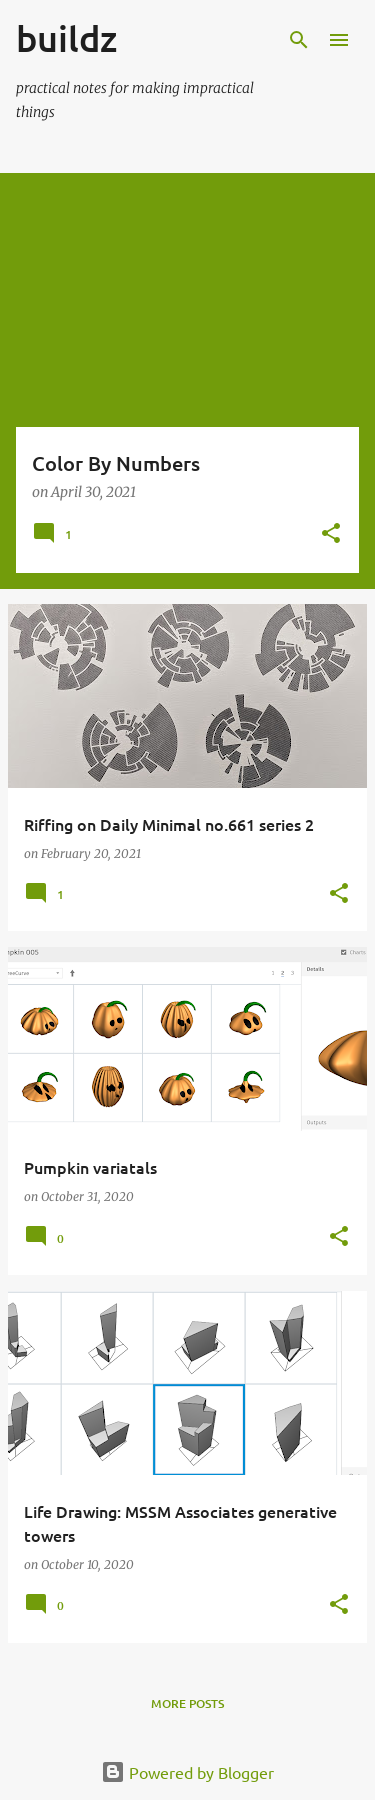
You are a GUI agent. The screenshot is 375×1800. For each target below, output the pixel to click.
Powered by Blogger (187, 1772)
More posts (187, 1703)
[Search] (299, 40)
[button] (331, 534)
